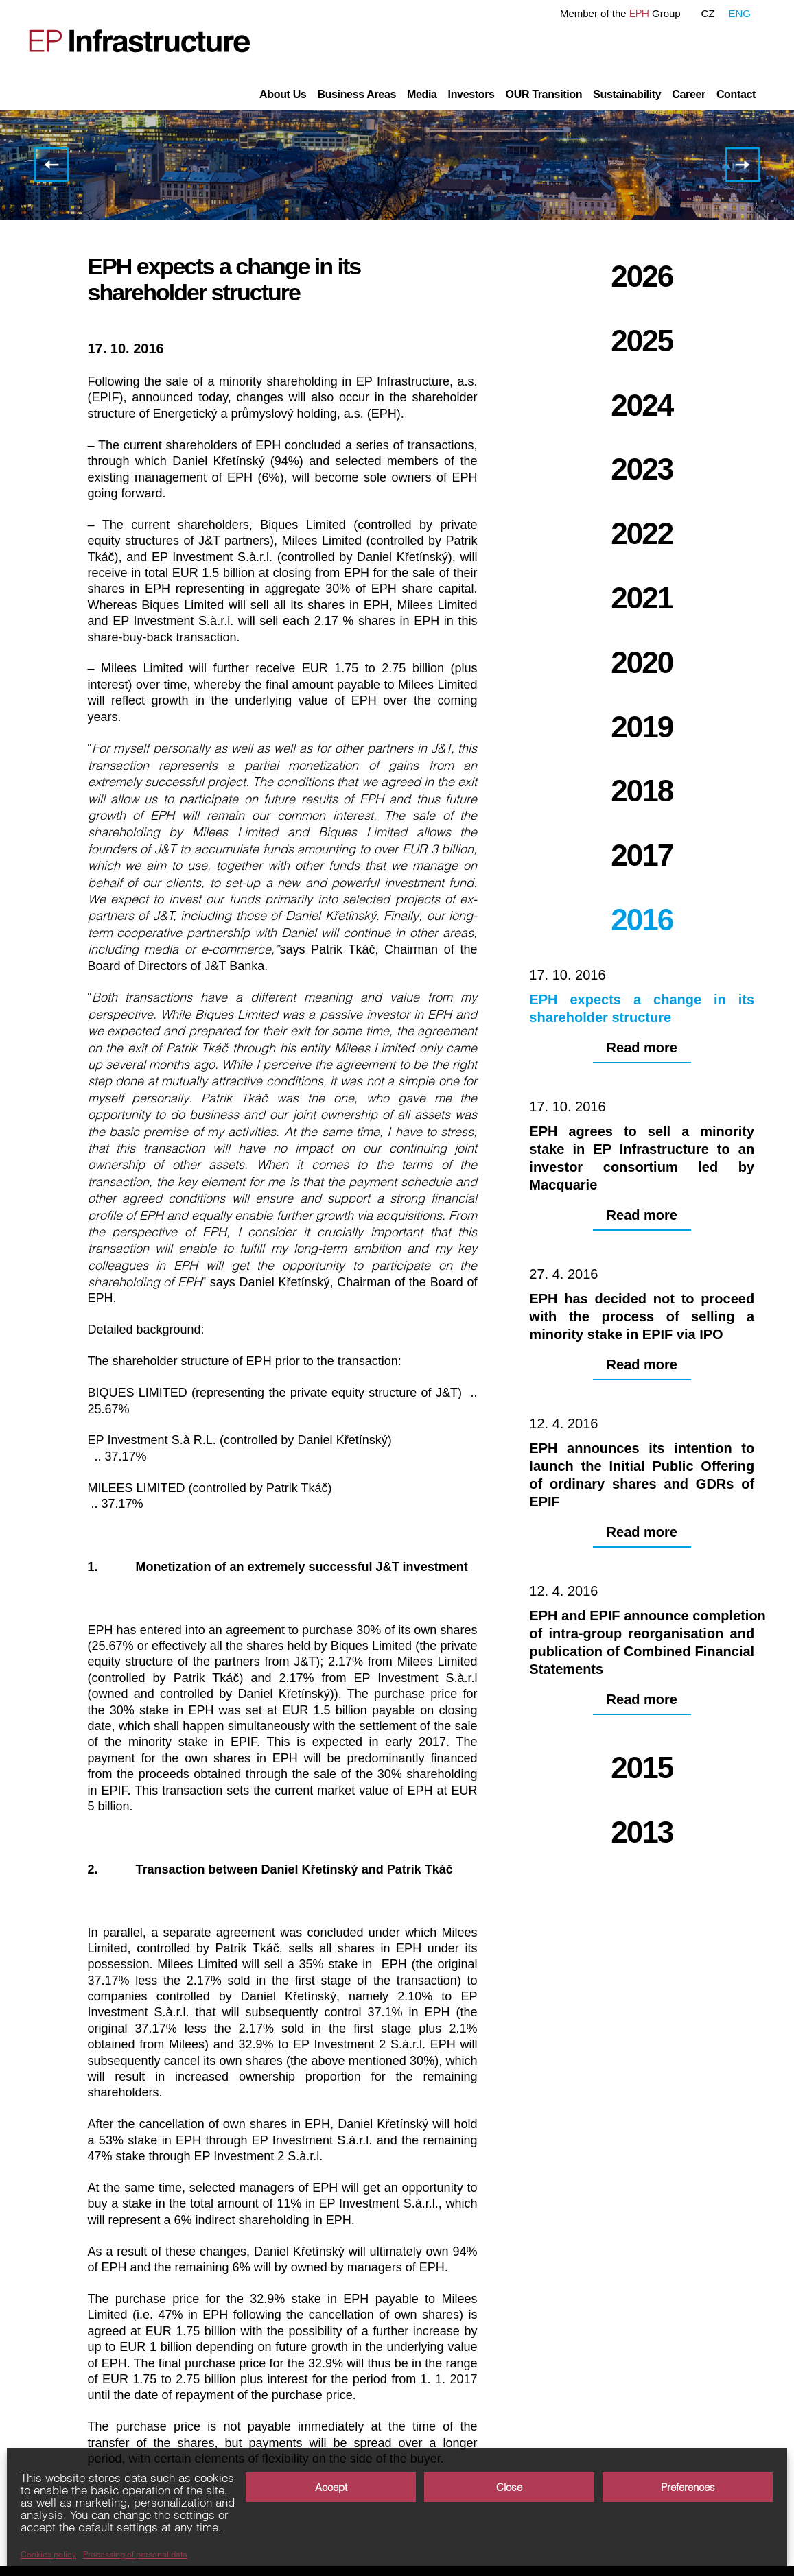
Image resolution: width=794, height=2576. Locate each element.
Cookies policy (48, 2555)
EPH (639, 13)
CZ (707, 13)
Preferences (688, 2487)
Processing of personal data (135, 2555)
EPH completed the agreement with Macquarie (51, 164)
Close (509, 2487)
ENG (739, 13)
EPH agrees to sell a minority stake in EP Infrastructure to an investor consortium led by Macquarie (742, 164)
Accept (331, 2487)
